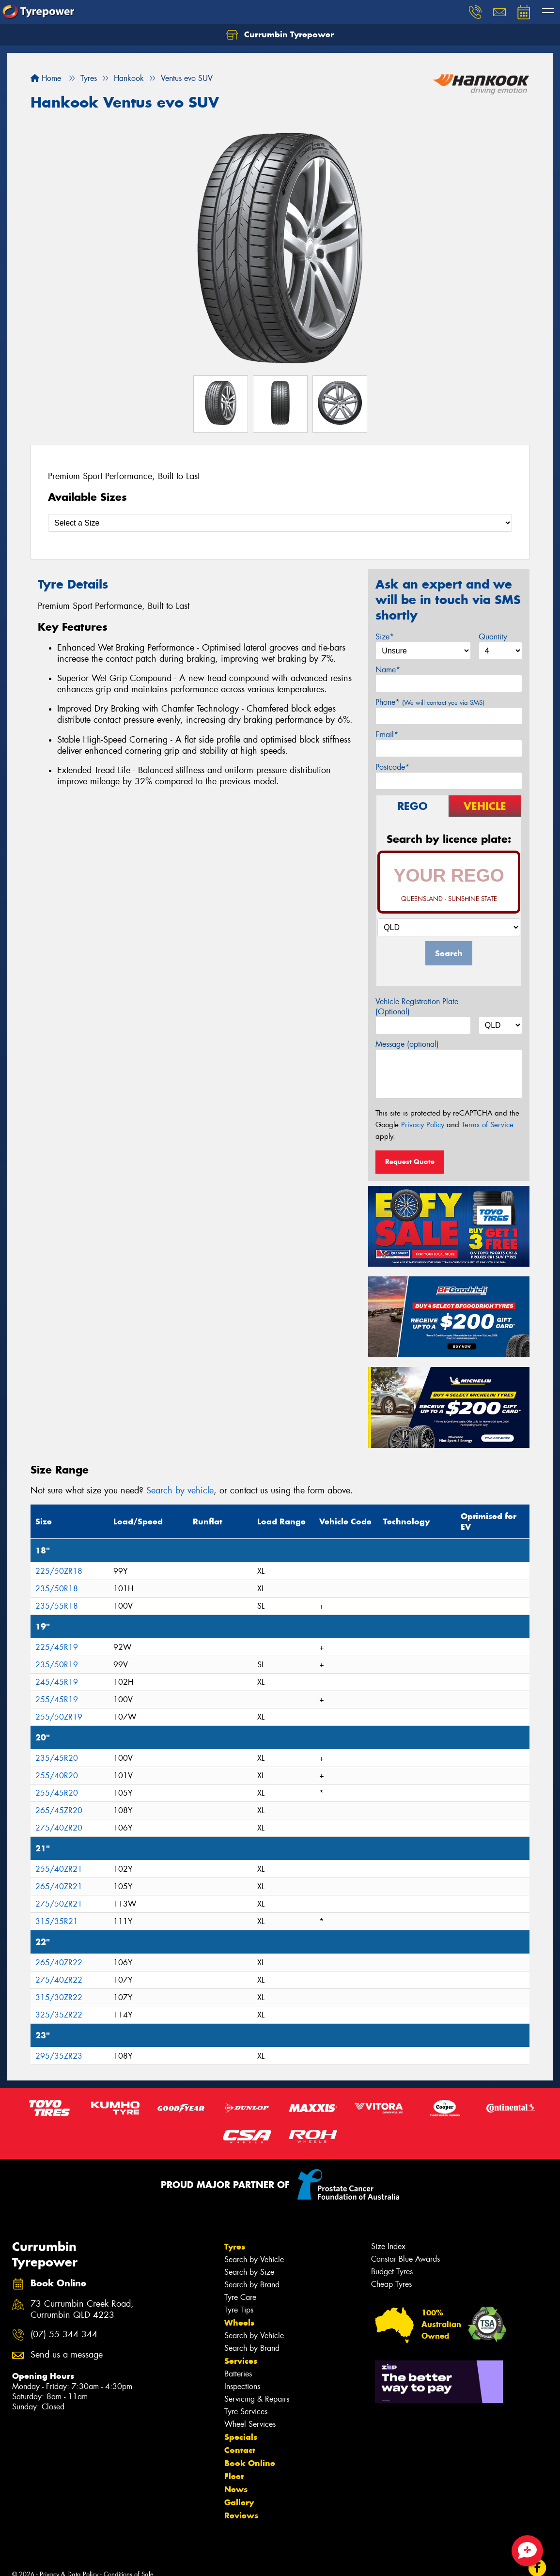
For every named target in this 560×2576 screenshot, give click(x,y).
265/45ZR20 (58, 1810)
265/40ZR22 (58, 1962)
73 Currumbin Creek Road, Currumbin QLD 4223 (82, 2309)
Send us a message (67, 2354)
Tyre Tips (238, 2310)
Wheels (239, 2322)
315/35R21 (56, 1921)
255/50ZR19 (58, 1717)
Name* (387, 670)
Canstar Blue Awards (405, 2259)
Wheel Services (250, 2424)
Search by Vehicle (254, 2259)
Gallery (239, 2502)
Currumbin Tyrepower (280, 35)
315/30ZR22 (58, 1997)
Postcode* (392, 767)
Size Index (388, 2246)
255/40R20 (56, 1775)
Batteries (238, 2374)
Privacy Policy (422, 1125)
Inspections (242, 2386)
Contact (239, 2450)
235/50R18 (56, 1588)
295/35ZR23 (58, 2056)
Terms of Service (487, 1125)
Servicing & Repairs (256, 2399)
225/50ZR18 (58, 1571)
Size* (384, 637)
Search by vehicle (180, 1490)
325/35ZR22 (58, 2015)
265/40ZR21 (58, 1886)
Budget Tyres (392, 2271)
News (236, 2489)
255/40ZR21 (58, 1869)
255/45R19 (56, 1699)
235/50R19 (56, 1665)
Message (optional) (407, 1044)
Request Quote (410, 1161)
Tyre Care (240, 2297)
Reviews (241, 2515)
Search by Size (249, 2272)
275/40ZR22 (58, 1980)
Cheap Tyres (391, 2284)
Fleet (234, 2476)
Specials (240, 2437)
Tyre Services (245, 2411)
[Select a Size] (280, 523)
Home (46, 78)
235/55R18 (56, 1606)
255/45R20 (56, 1793)
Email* (386, 734)
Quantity (493, 637)
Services (240, 2361)
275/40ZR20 (58, 1828)
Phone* (429, 702)
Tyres (234, 2246)
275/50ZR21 (58, 1904)
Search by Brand (252, 2285)
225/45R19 (56, 1647)
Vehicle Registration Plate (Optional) (416, 1006)
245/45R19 (56, 1682)
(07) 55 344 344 (64, 2334)
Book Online (249, 2463)
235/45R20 (56, 1758)
